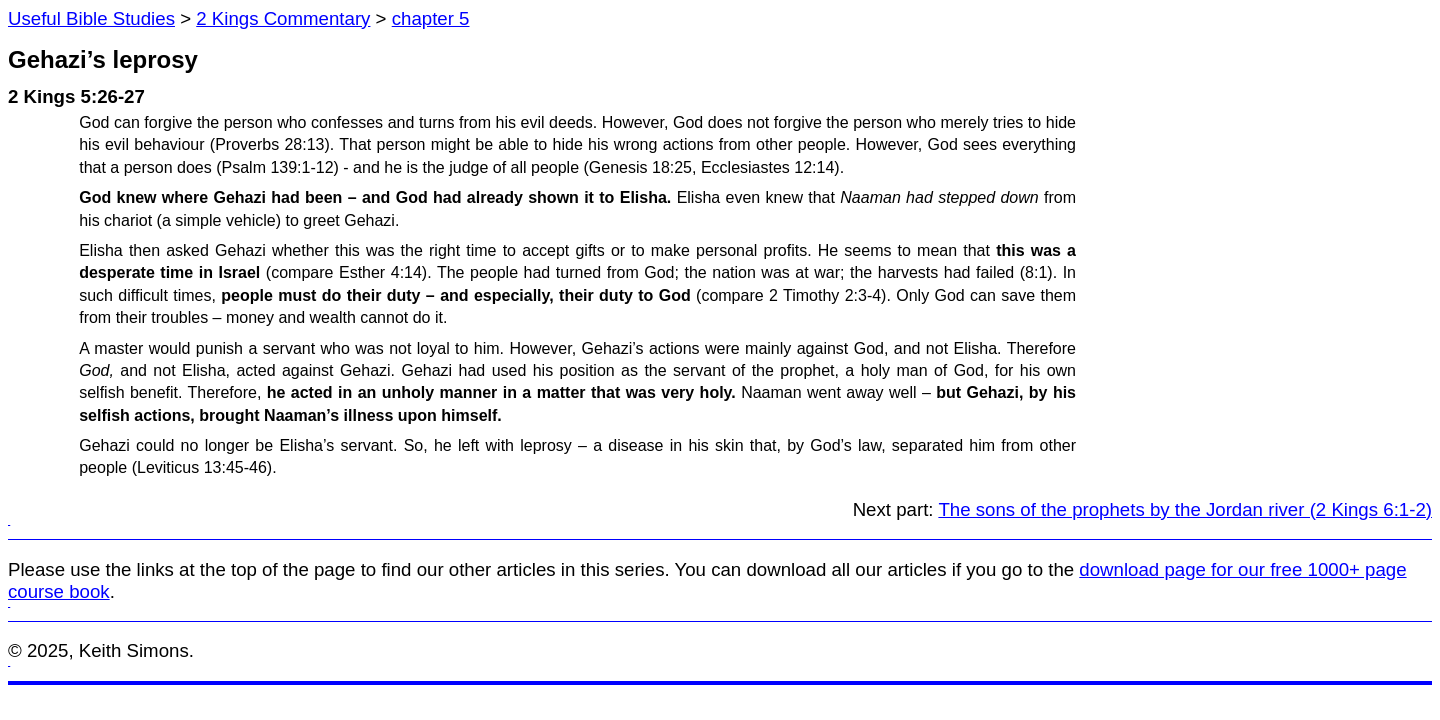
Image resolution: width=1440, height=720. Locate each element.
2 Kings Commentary (283, 18)
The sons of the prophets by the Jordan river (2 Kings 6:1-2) (1185, 509)
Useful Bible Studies (91, 18)
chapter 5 (431, 18)
